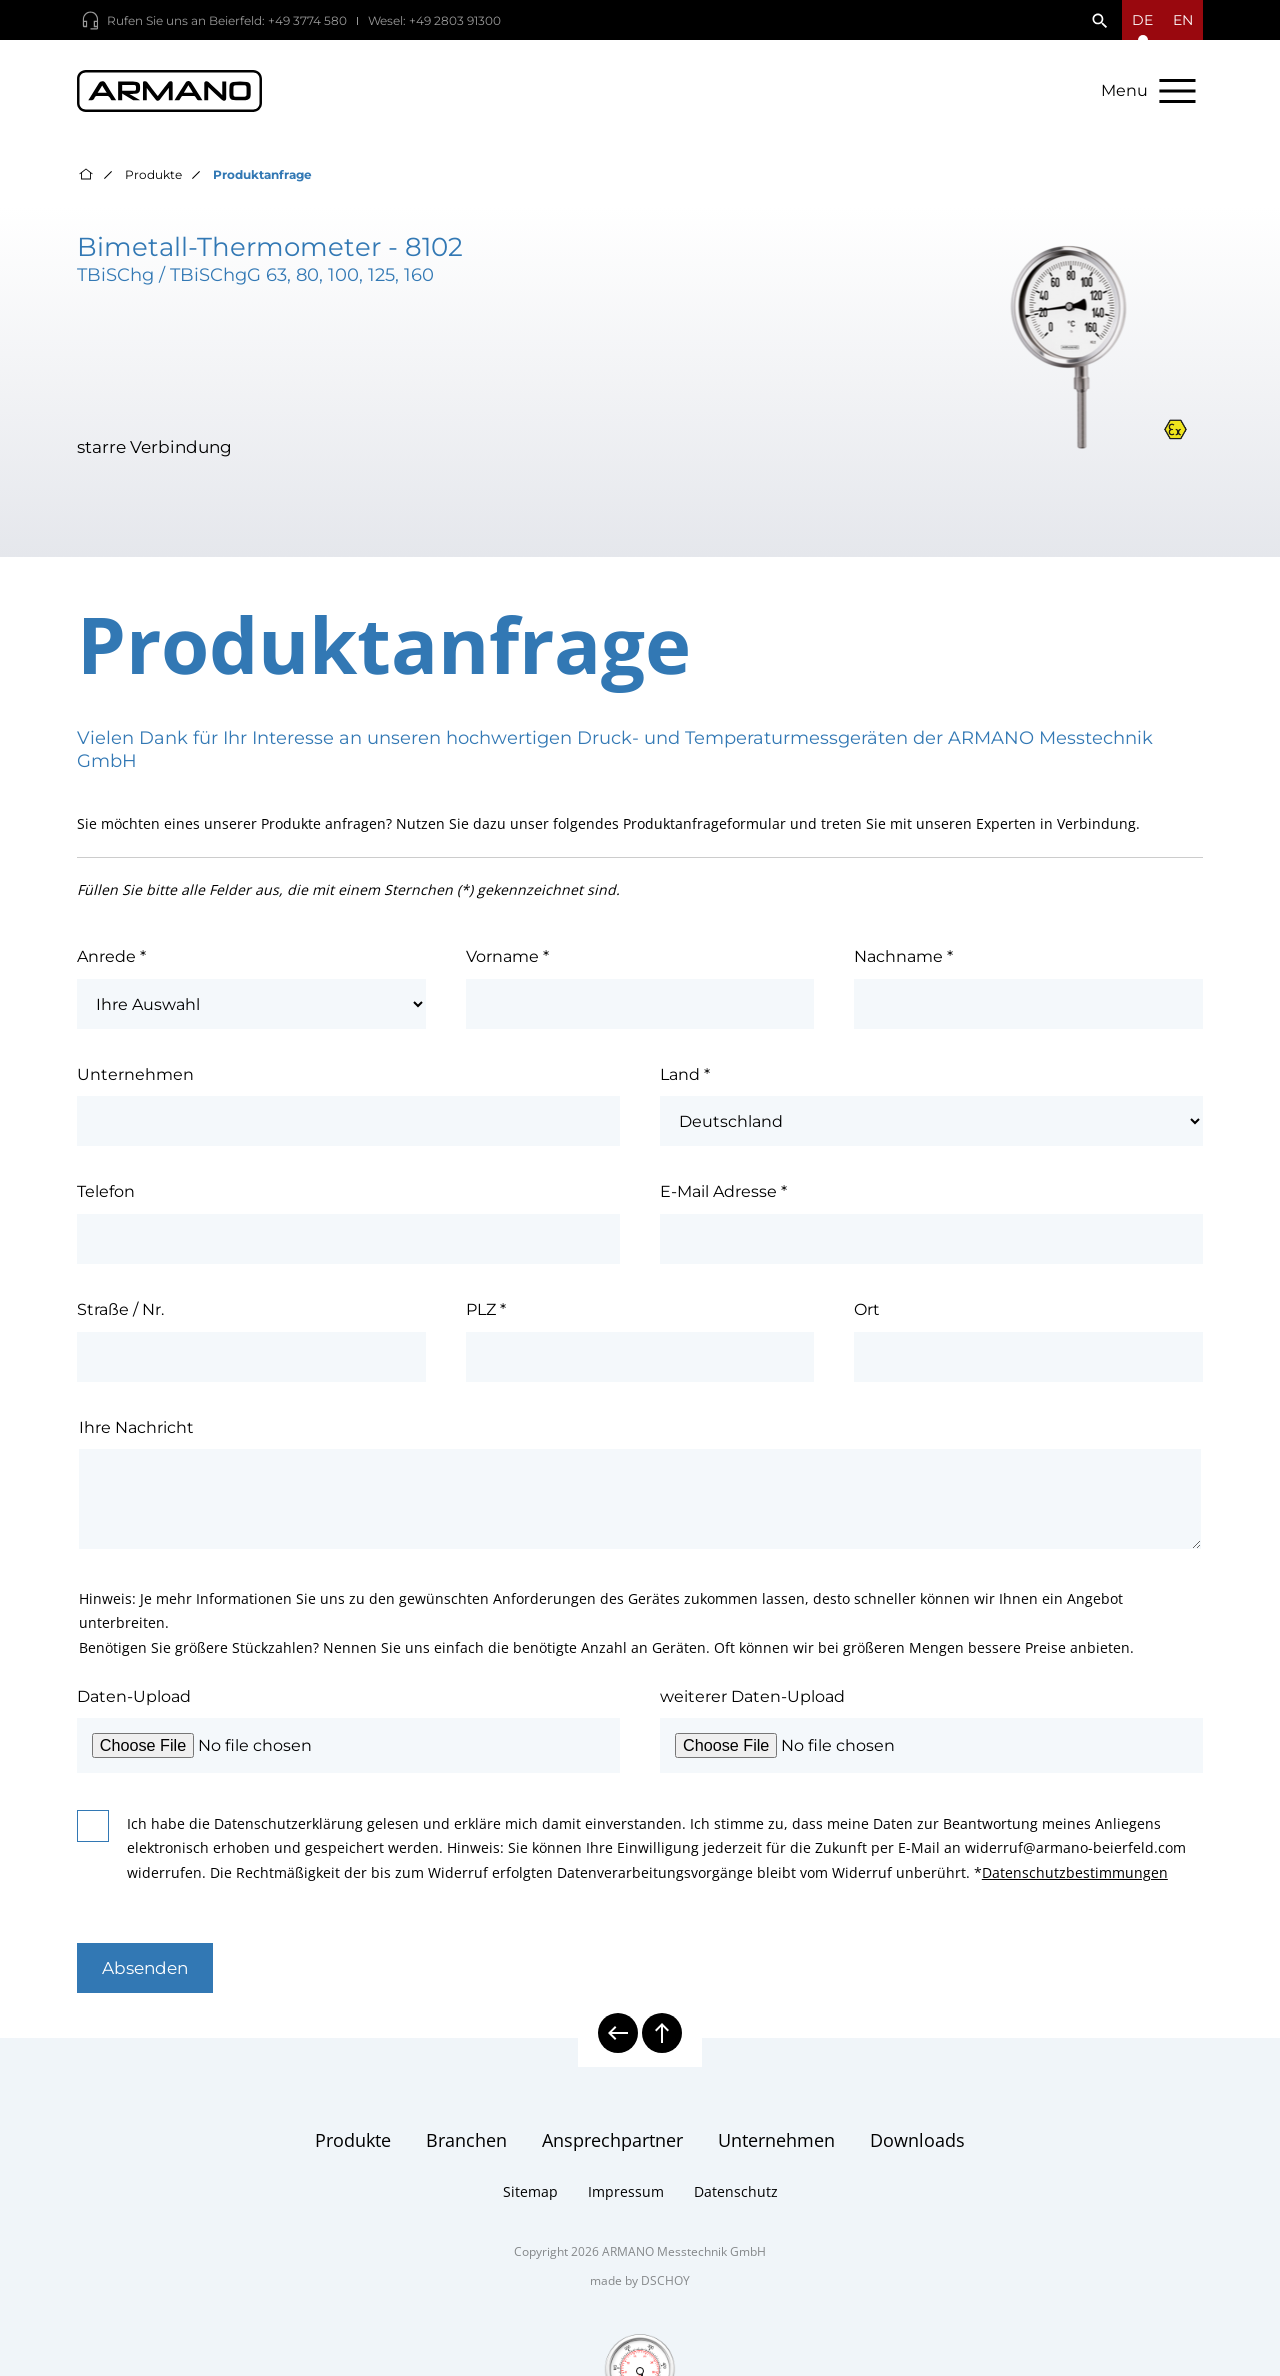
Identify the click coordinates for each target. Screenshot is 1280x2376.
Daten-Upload (134, 1696)
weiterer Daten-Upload (752, 1696)
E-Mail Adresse (723, 1191)
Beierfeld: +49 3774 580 (278, 20)
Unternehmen (135, 1074)
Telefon (106, 1191)
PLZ (486, 1309)
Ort (867, 1309)
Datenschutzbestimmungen (1075, 1872)
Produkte (153, 174)
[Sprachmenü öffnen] (1142, 20)
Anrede (111, 956)
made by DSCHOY (640, 2280)
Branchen (466, 2140)
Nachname (903, 956)
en (1183, 20)
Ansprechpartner (612, 2140)
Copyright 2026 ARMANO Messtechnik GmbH (640, 2251)
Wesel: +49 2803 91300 (434, 20)
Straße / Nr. (120, 1309)
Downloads (917, 2140)
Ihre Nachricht (136, 1427)
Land (685, 1074)
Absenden (145, 1968)
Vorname (507, 956)
